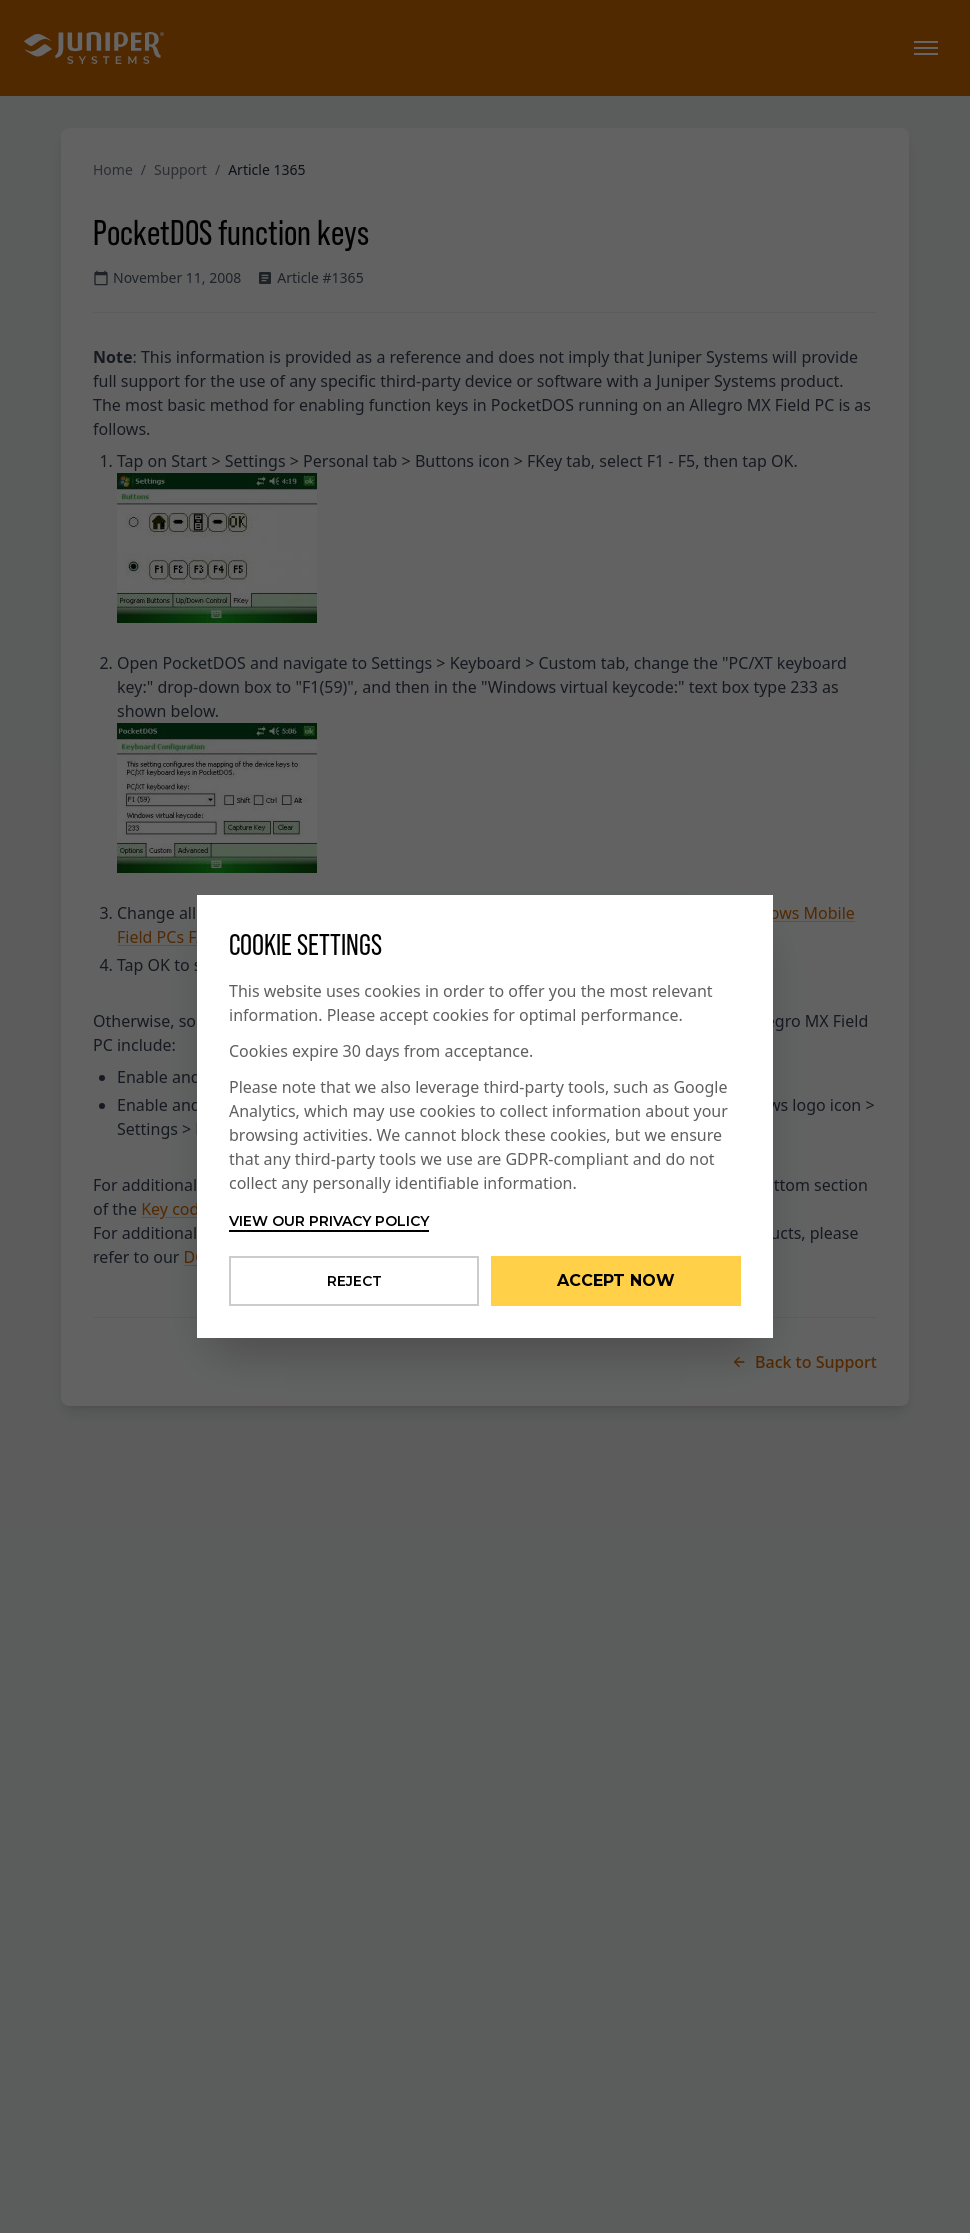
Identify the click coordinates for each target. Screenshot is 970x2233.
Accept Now (616, 1280)
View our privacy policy (329, 1221)
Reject (354, 1281)
